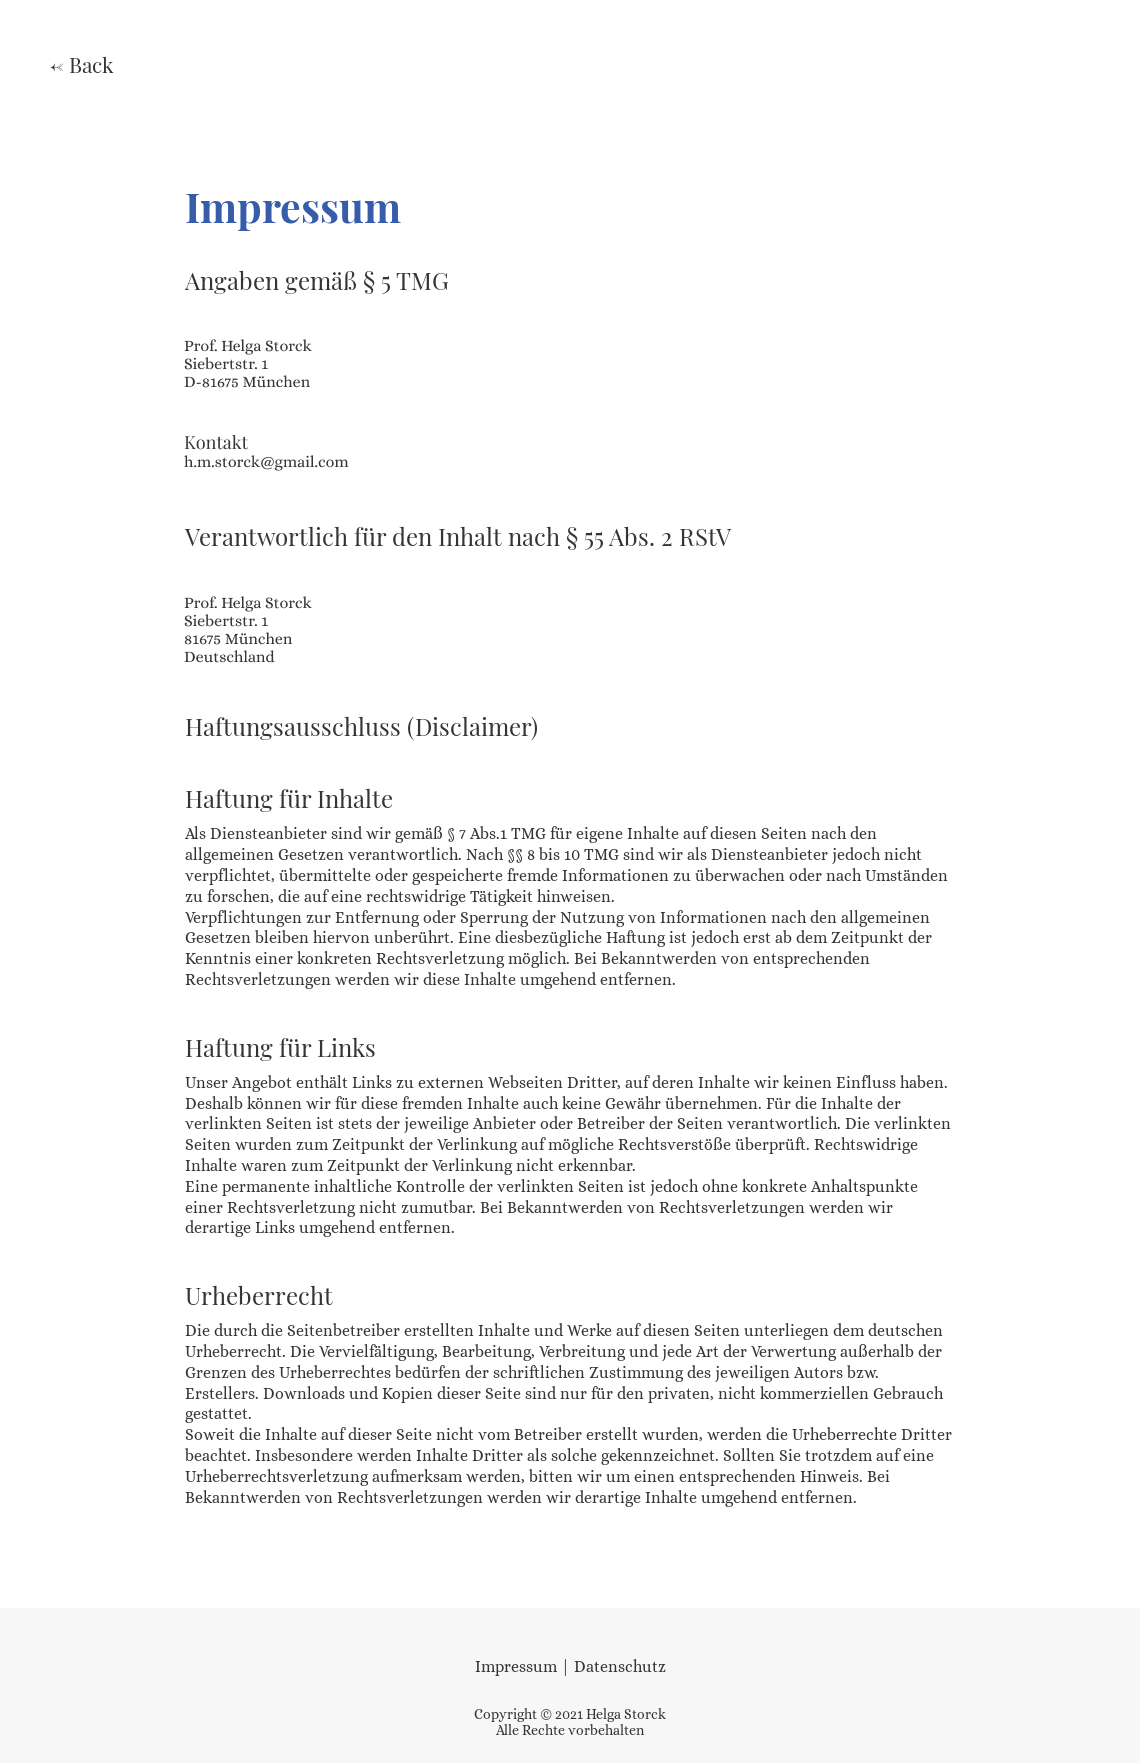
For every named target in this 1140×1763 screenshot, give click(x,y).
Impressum (516, 1666)
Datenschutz (620, 1666)
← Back (82, 64)
